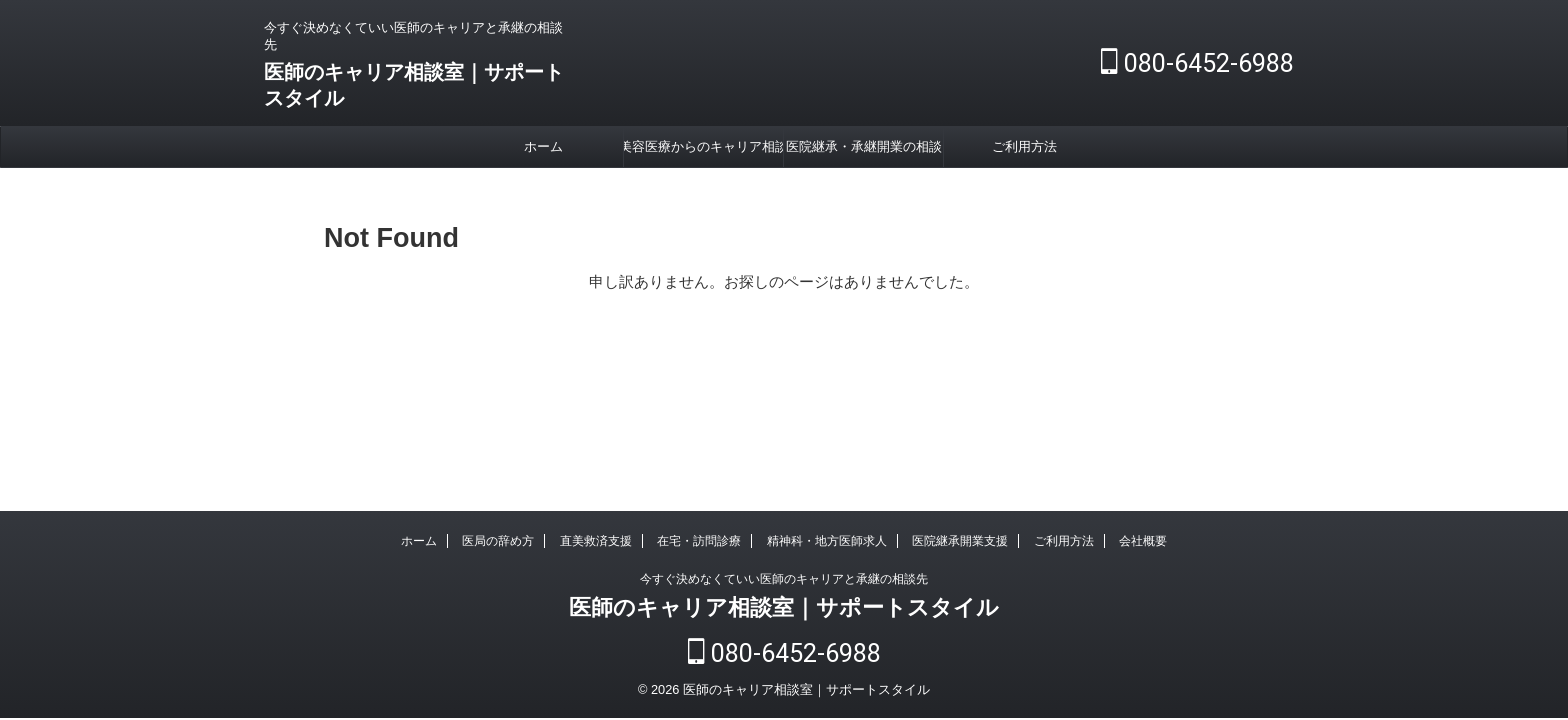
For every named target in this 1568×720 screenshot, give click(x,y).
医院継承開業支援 (960, 545)
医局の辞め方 (498, 545)
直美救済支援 (596, 545)
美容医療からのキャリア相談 (703, 146)
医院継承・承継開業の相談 (864, 146)
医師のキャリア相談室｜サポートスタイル (784, 611)
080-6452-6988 (1197, 63)
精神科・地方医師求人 (827, 545)
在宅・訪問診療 (699, 545)
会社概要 (1143, 545)
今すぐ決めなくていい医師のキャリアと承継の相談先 (784, 583)
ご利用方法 (1024, 146)
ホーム (543, 146)
